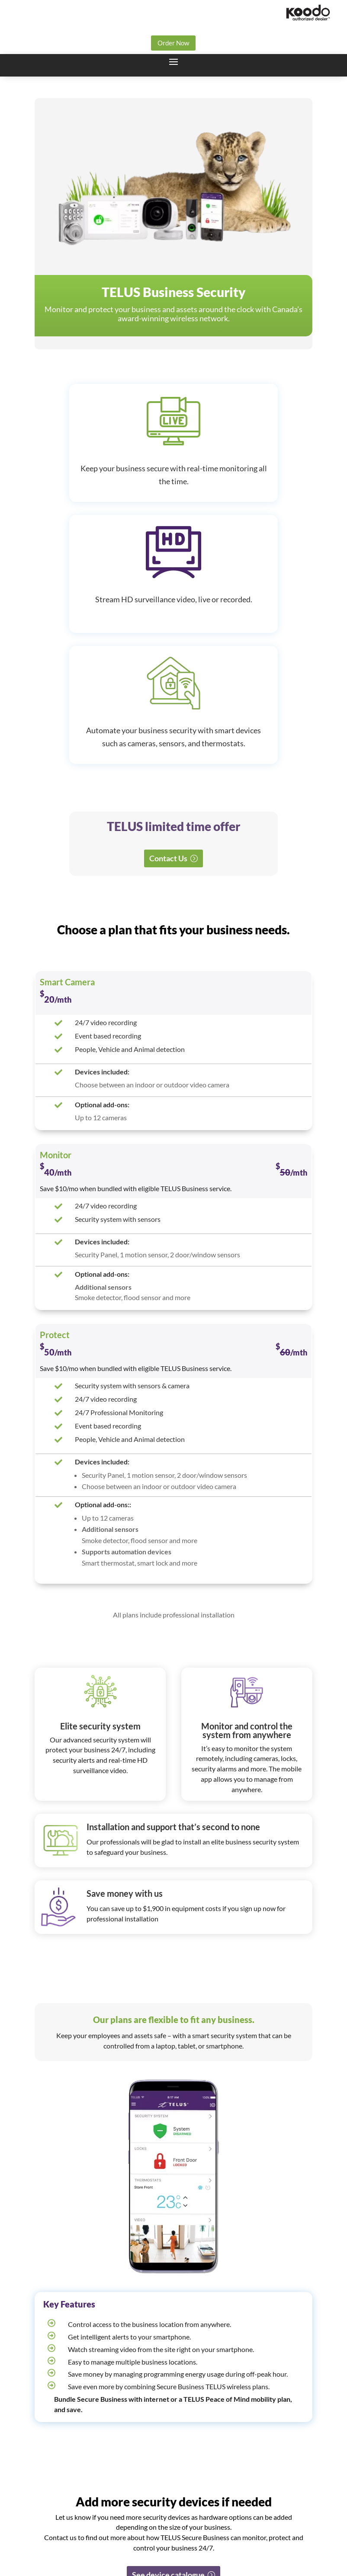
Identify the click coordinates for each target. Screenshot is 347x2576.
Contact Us (168, 858)
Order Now (173, 43)
